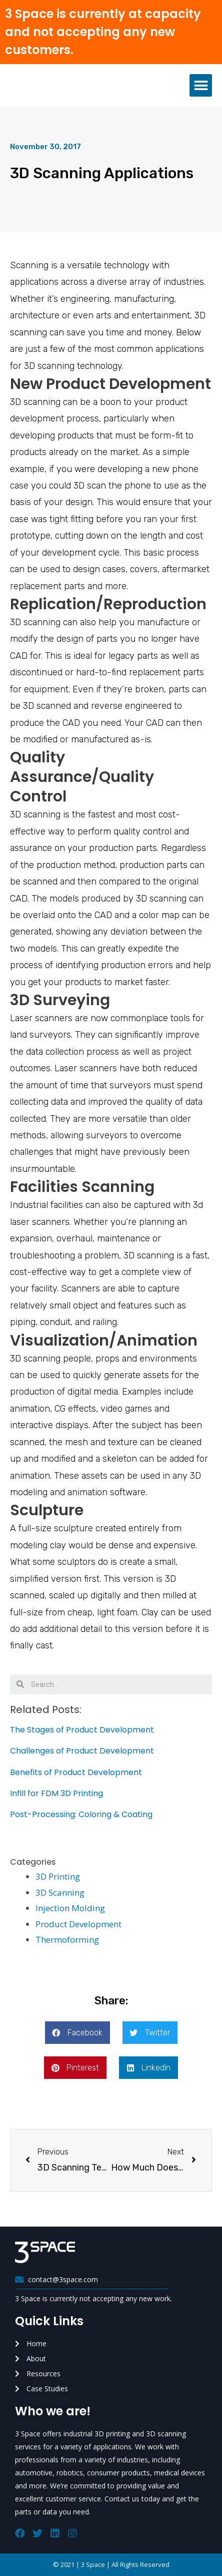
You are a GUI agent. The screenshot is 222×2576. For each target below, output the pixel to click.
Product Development (79, 1924)
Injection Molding (70, 1908)
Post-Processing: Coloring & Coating (81, 1814)
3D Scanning (60, 1892)
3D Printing (58, 1876)
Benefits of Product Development (76, 1772)
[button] (201, 85)
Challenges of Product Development (82, 1751)
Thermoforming (67, 1939)
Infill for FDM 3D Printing (56, 1793)
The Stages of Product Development (82, 1730)
